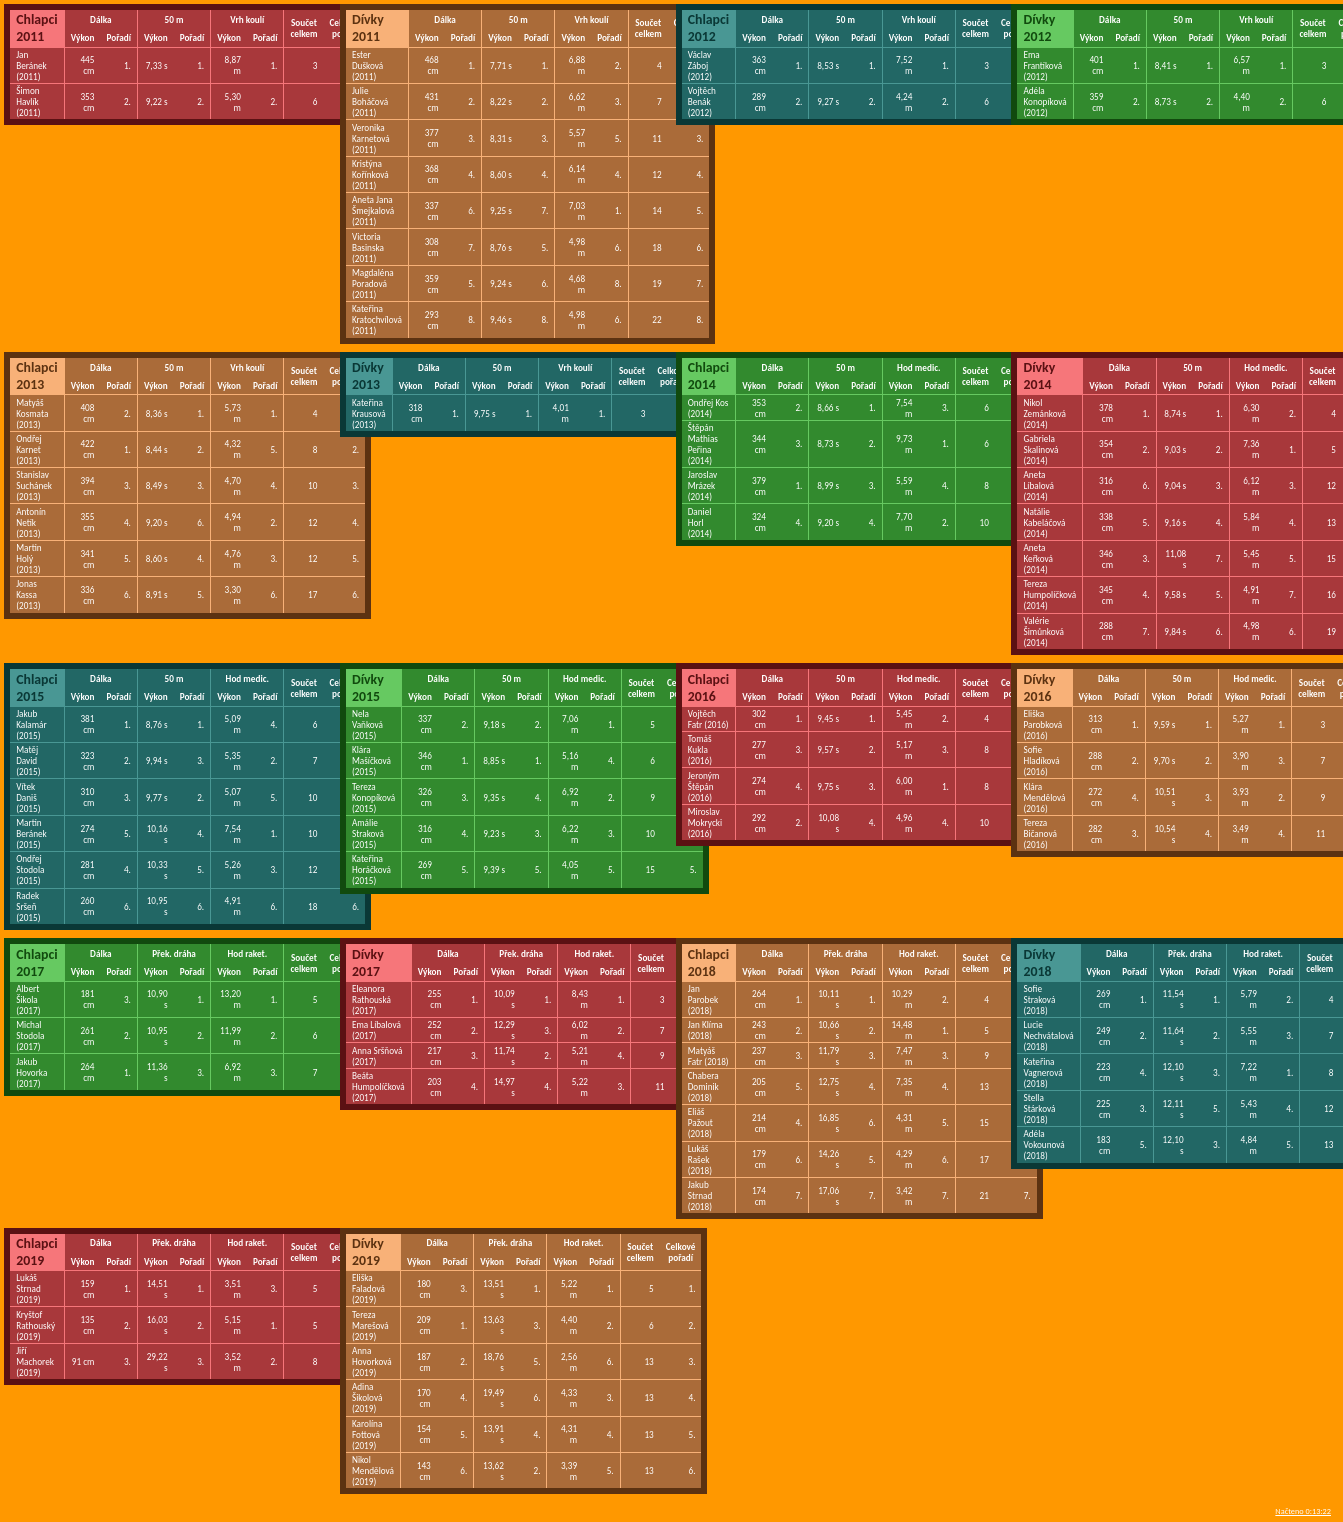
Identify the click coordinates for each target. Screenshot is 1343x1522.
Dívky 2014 (1039, 376)
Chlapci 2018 (709, 963)
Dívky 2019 (368, 1252)
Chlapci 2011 (37, 28)
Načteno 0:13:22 (1303, 1511)
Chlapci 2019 (37, 1252)
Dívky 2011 (368, 28)
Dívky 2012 (1039, 28)
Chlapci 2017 (37, 963)
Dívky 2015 (368, 688)
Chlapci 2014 (709, 376)
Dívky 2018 (1039, 963)
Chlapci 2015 (37, 688)
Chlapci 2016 (709, 688)
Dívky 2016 (1039, 688)
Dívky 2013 (368, 376)
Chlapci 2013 (37, 376)
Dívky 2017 (368, 963)
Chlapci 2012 (709, 28)
